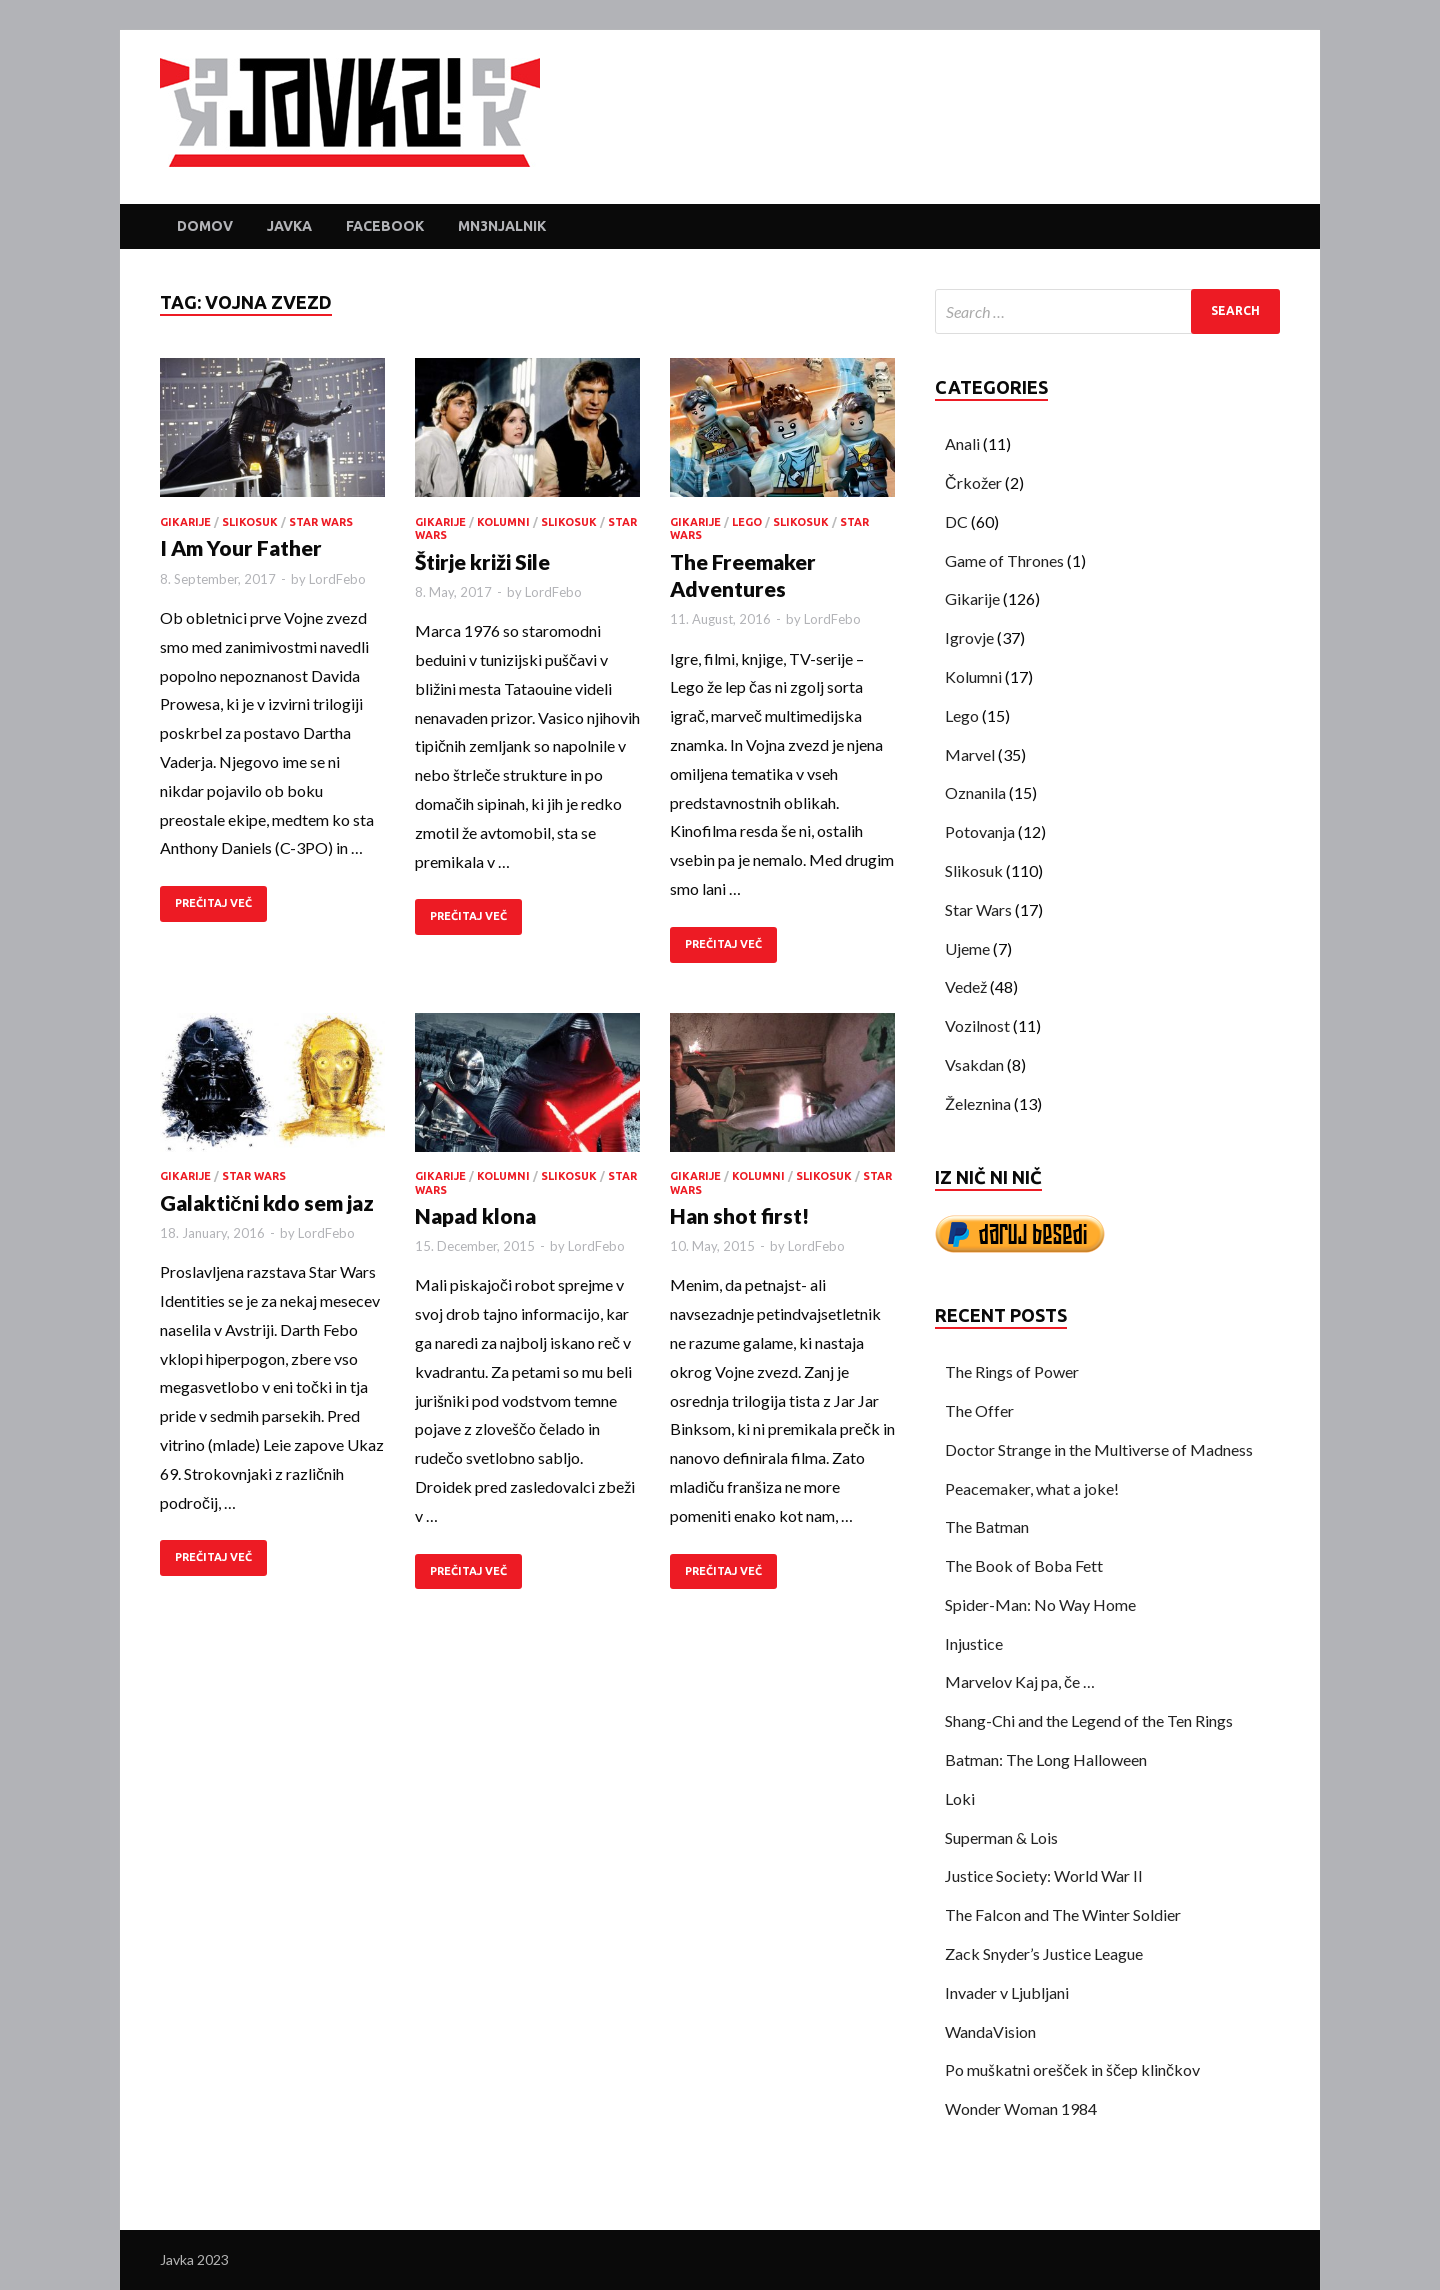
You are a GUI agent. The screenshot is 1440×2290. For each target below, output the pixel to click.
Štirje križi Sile (482, 561)
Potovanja (980, 831)
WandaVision (990, 2031)
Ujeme (967, 948)
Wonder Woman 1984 (1021, 2108)
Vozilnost (977, 1025)
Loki (960, 1798)
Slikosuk (250, 522)
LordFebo (337, 579)
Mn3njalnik (502, 226)
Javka (289, 226)
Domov (205, 226)
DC (956, 521)
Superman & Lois (1001, 1837)
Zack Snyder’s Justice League (1044, 1953)
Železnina (978, 1103)
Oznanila (975, 792)
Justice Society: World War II (1044, 1875)
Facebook (385, 226)
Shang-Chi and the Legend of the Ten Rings (1089, 1720)
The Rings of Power (1012, 1371)
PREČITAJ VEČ (213, 903)
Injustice (974, 1643)
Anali (962, 443)
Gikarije (185, 522)
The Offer (979, 1410)
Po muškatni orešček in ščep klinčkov (1072, 2069)
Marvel (970, 754)
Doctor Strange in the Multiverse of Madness (1099, 1449)
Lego (747, 522)
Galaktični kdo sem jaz (267, 1202)
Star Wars (321, 522)
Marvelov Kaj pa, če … (1020, 1681)
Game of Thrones (1004, 560)
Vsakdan (974, 1064)
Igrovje (969, 637)
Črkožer (973, 482)
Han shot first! (739, 1215)
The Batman (987, 1526)
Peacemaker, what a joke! (1032, 1488)
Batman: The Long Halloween (1046, 1759)
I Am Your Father (241, 547)
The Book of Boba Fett (1024, 1565)
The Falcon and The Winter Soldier (1063, 1914)
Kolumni (503, 522)
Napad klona (475, 1215)
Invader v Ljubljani (1007, 1992)
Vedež (966, 986)
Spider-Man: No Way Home (1040, 1604)
